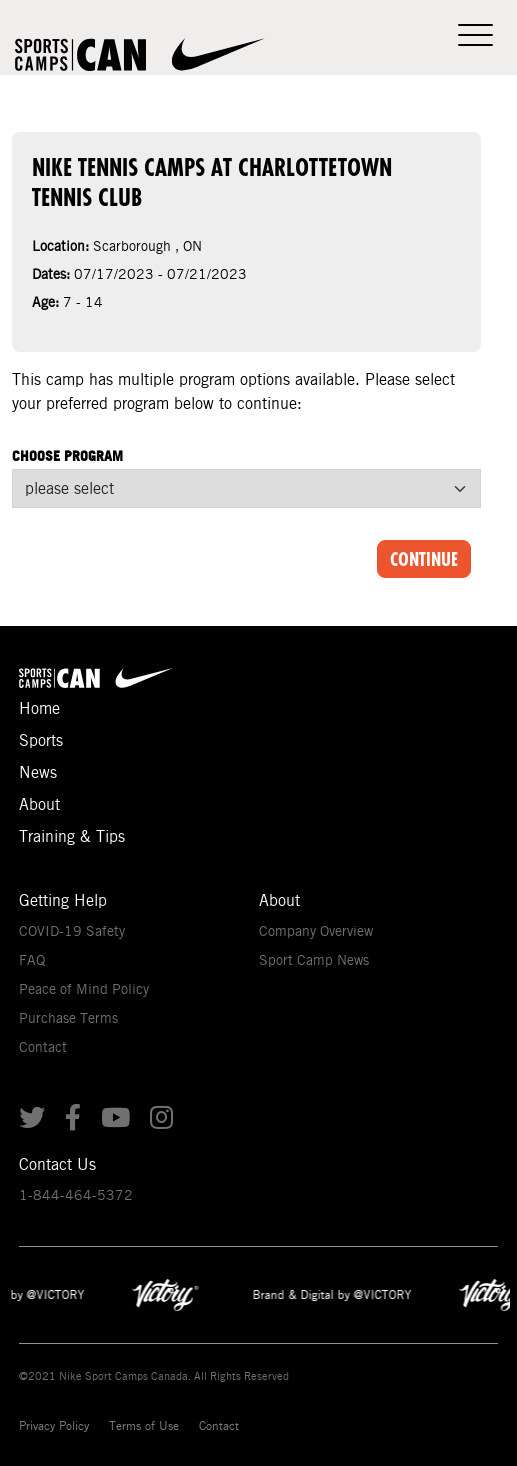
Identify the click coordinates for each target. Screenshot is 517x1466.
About (39, 804)
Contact (43, 1047)
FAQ (32, 960)
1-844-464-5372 (76, 1195)
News (38, 772)
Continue (424, 559)
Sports (41, 740)
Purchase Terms (68, 1018)
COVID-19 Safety (72, 931)
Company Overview (316, 931)
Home (39, 708)
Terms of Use (144, 1425)
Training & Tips (72, 836)
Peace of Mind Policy (84, 989)
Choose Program (67, 455)
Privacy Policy (54, 1425)
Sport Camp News (314, 960)
